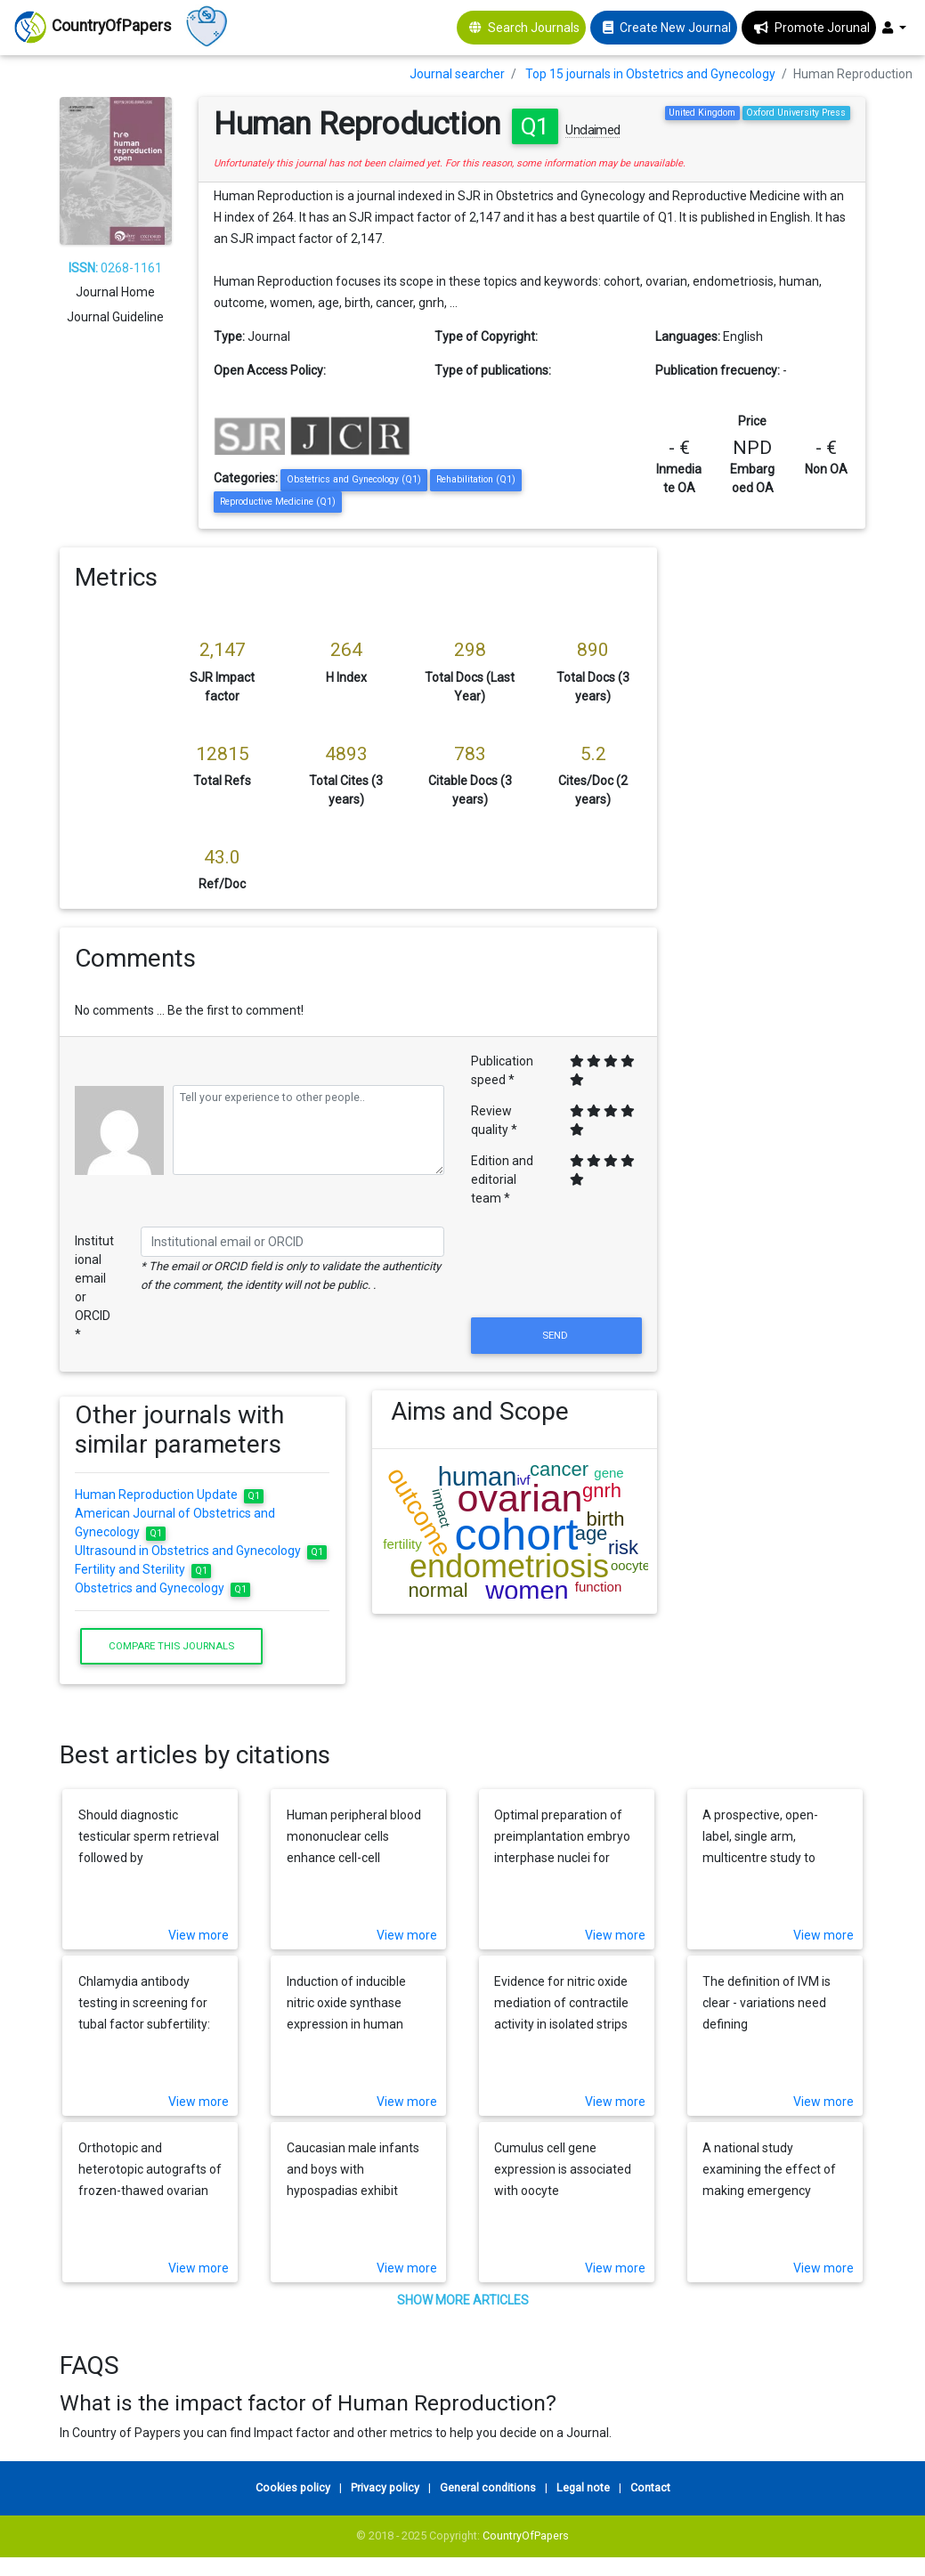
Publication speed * (502, 1070)
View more (198, 1935)
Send (556, 1335)
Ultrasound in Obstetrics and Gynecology (201, 1550)
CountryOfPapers (526, 2535)
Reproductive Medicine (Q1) (278, 501)
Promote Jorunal (822, 27)
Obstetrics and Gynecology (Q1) (354, 479)
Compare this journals (171, 1646)
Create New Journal (675, 27)
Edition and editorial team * (502, 1179)
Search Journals (534, 27)
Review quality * (494, 1120)
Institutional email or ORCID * (94, 1287)
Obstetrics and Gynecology (162, 1588)
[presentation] (556, 1270)
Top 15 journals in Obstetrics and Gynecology (650, 74)
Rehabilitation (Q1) (475, 479)
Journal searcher (457, 74)
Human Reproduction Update (169, 1494)
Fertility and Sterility (143, 1569)
